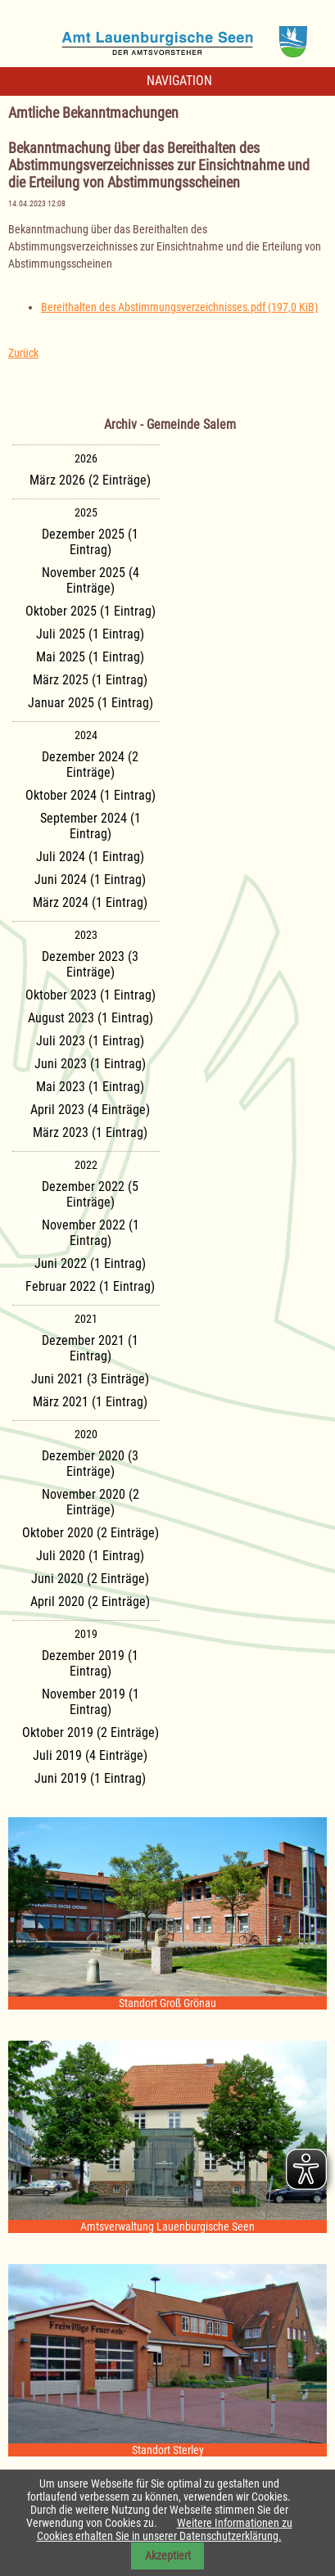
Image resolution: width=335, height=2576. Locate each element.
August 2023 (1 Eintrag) (90, 1018)
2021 (86, 1318)
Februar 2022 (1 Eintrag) (90, 1286)
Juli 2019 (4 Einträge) (90, 1755)
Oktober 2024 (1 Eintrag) (90, 795)
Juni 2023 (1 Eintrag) (90, 1063)
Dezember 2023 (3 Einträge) (90, 964)
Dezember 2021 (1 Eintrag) (90, 1348)
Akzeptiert (168, 2555)
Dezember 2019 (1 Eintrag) (90, 1663)
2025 (86, 512)
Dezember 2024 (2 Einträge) (90, 764)
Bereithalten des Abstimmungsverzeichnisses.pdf (179, 307)
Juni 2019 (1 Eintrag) (90, 1778)
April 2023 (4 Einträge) (90, 1109)
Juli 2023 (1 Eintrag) (90, 1041)
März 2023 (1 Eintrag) (90, 1132)
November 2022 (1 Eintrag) (90, 1232)
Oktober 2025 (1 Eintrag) (90, 611)
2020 (86, 1434)
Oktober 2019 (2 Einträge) (90, 1732)
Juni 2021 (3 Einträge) (90, 1379)
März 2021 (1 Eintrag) (90, 1402)
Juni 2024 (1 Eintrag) (90, 879)
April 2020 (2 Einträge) (90, 1601)
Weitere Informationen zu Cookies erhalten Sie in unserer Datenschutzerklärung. (164, 2529)
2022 (86, 1164)
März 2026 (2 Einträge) (90, 480)
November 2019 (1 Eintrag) (90, 1701)
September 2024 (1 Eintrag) (90, 825)
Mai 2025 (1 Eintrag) (90, 657)
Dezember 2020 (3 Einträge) (90, 1463)
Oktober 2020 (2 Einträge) (90, 1533)
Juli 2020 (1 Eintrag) (90, 1555)
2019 (86, 1633)
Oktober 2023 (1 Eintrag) (90, 995)
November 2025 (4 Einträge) (90, 580)
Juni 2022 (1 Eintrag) (90, 1263)
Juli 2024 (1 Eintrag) (90, 856)
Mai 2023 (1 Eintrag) (90, 1086)
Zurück (23, 352)
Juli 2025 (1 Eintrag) (90, 634)
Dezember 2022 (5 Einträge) (90, 1194)
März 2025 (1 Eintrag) (90, 680)
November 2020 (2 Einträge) (90, 1502)
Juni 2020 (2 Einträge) (90, 1578)
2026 (86, 458)
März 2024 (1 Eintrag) (90, 902)
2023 (86, 934)
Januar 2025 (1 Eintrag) (90, 703)
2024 (86, 735)
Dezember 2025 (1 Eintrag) (90, 541)
